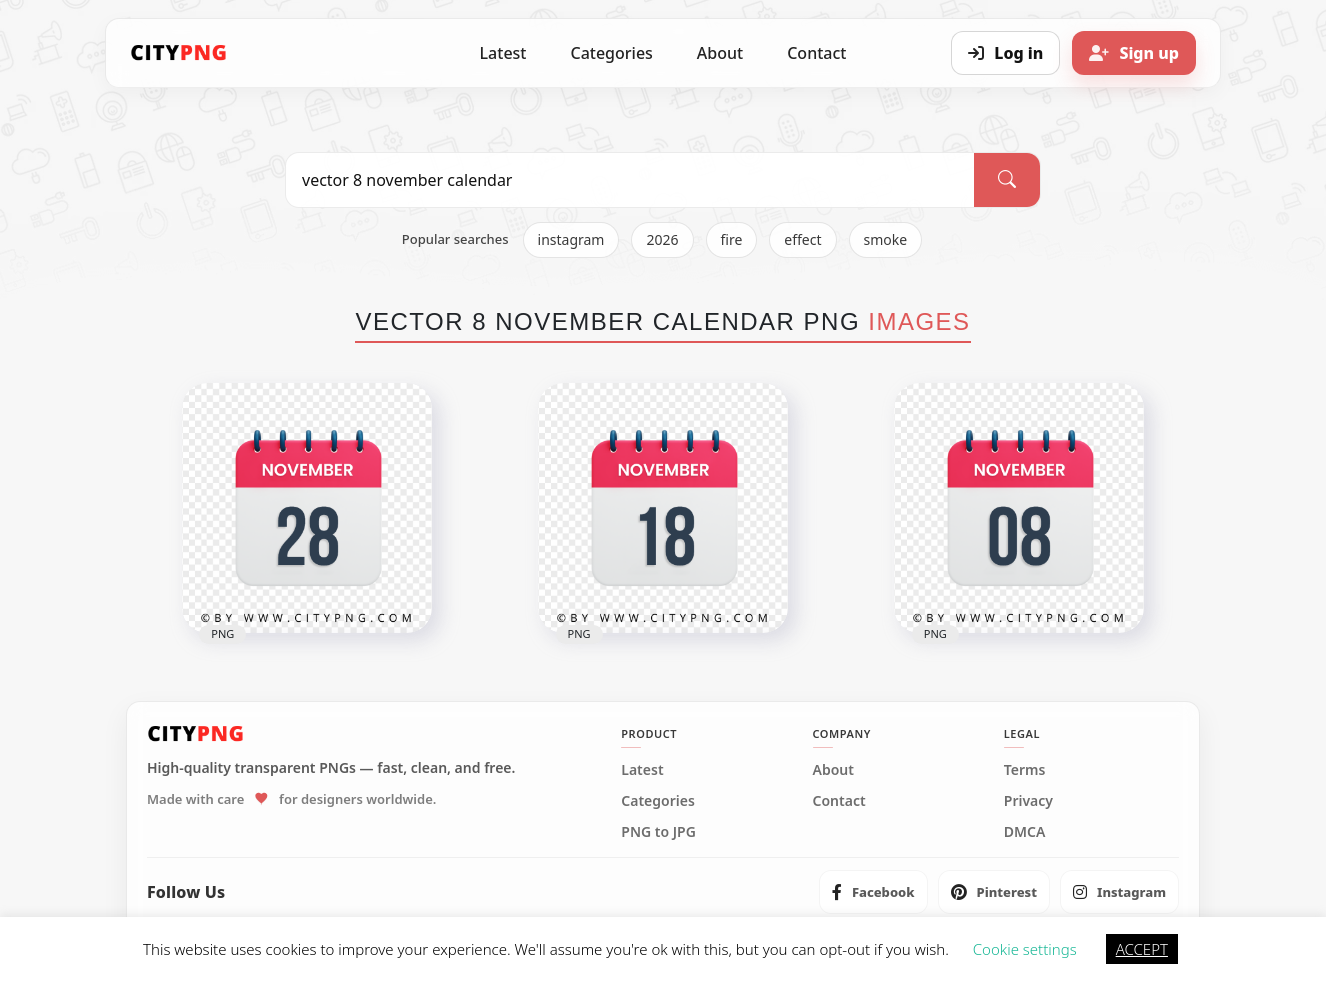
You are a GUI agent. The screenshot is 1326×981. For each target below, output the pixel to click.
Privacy (1028, 801)
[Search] (1007, 180)
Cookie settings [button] (1025, 949)
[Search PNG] (630, 180)
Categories (611, 53)
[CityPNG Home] (179, 53)
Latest (503, 53)
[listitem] (873, 892)
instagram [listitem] (571, 239)
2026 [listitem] (662, 239)
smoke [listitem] (886, 239)
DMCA (1025, 832)
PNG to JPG (658, 832)
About (720, 53)
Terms (1025, 770)
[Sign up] (1134, 53)
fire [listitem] (732, 239)
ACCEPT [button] (1142, 949)
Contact (816, 53)
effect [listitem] (802, 239)
